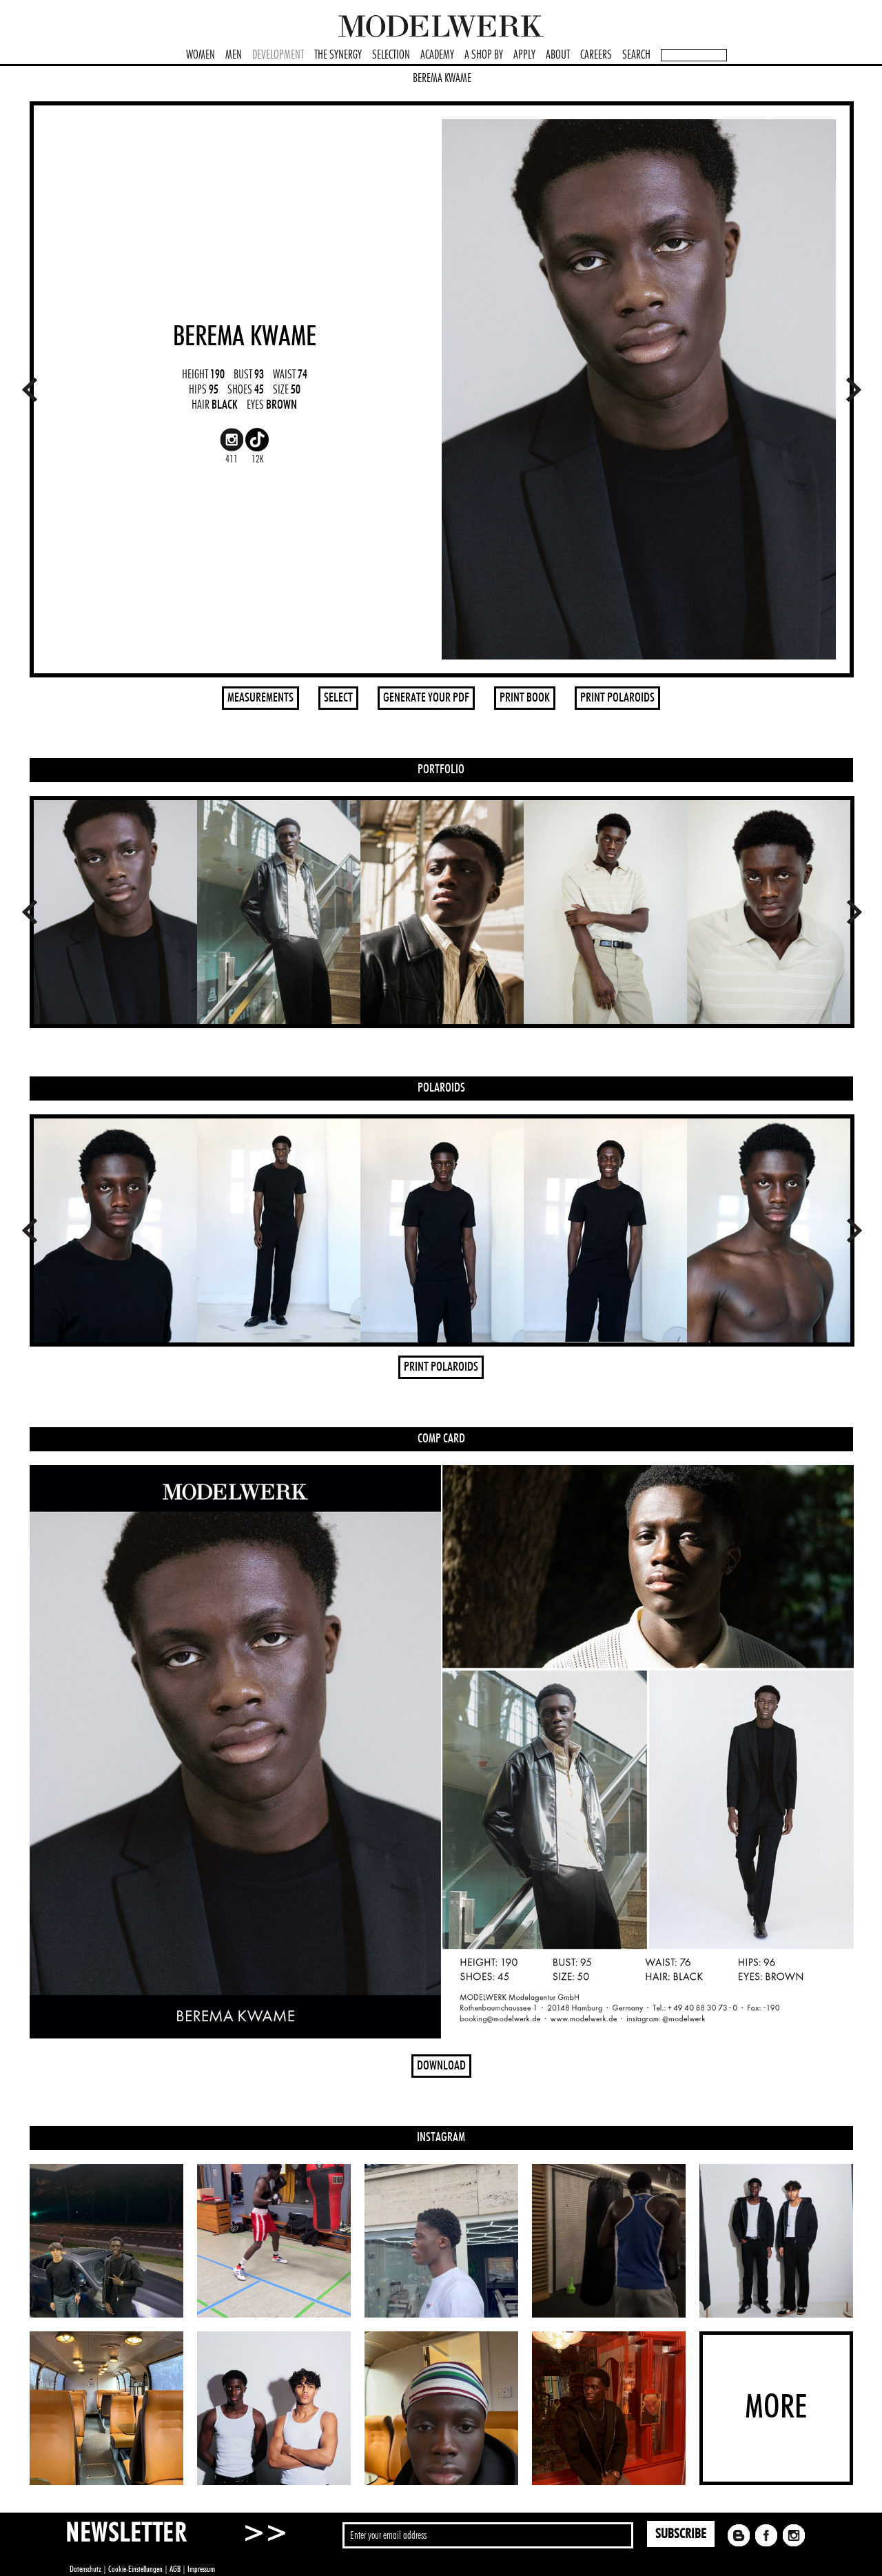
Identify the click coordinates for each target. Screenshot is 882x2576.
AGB (175, 2569)
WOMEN (200, 55)
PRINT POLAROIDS (617, 698)
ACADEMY (437, 55)
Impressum (201, 2569)
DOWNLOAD (441, 2066)
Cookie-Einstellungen (135, 2569)
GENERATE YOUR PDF (426, 698)
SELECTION (391, 55)
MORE (776, 2407)
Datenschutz (85, 2569)
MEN (233, 55)
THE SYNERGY (338, 55)
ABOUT (558, 55)
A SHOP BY (483, 55)
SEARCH (636, 55)
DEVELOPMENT (278, 55)
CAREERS (596, 55)
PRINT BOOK (525, 698)
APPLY (524, 55)
